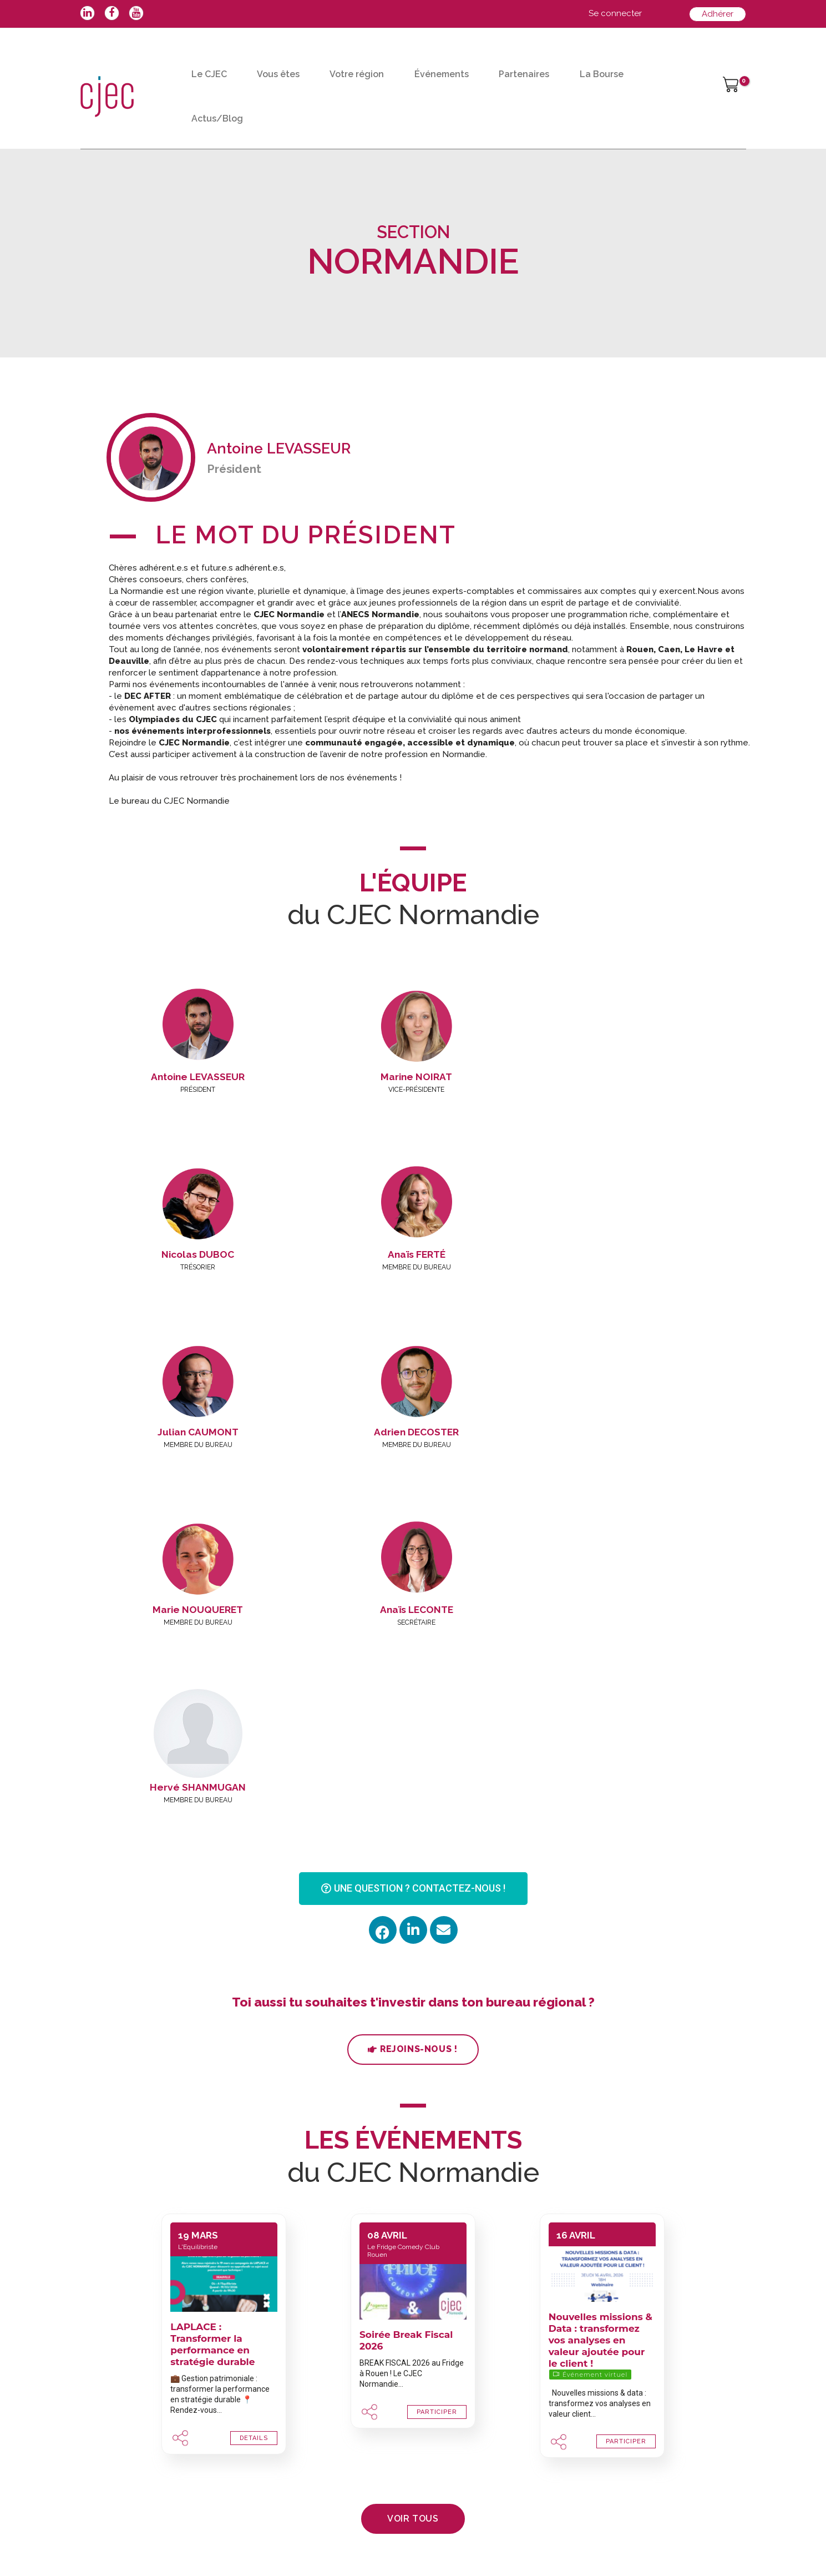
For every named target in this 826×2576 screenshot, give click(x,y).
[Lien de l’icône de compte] (615, 14)
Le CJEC (209, 74)
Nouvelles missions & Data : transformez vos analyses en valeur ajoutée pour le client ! (600, 1985)
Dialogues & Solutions (520, 2541)
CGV (346, 2541)
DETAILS (254, 2082)
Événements (441, 74)
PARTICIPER (437, 2056)
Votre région (357, 74)
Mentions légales (296, 2541)
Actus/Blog (217, 118)
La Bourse (602, 74)
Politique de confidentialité (416, 2541)
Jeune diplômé (456, 2399)
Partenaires (524, 74)
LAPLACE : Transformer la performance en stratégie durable (212, 1989)
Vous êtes (278, 74)
